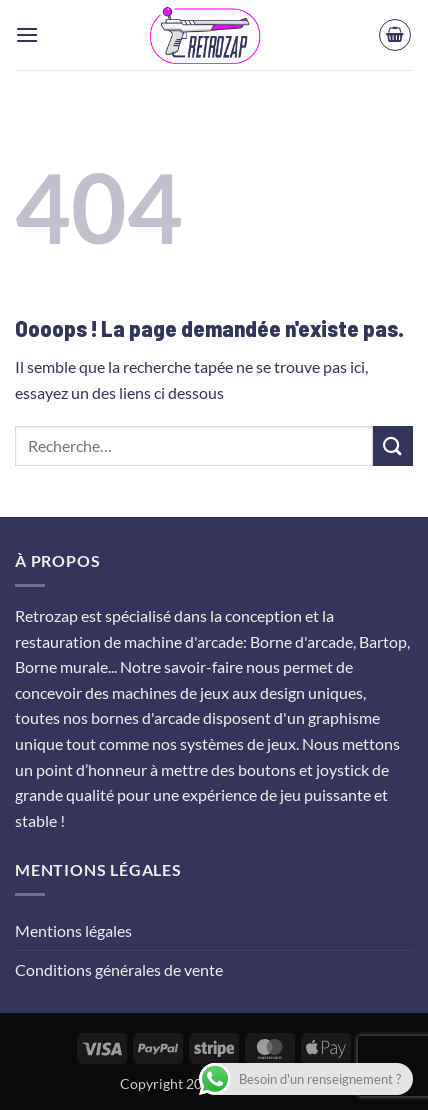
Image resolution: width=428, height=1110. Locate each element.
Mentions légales (73, 930)
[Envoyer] (393, 445)
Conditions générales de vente (119, 969)
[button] (27, 34)
